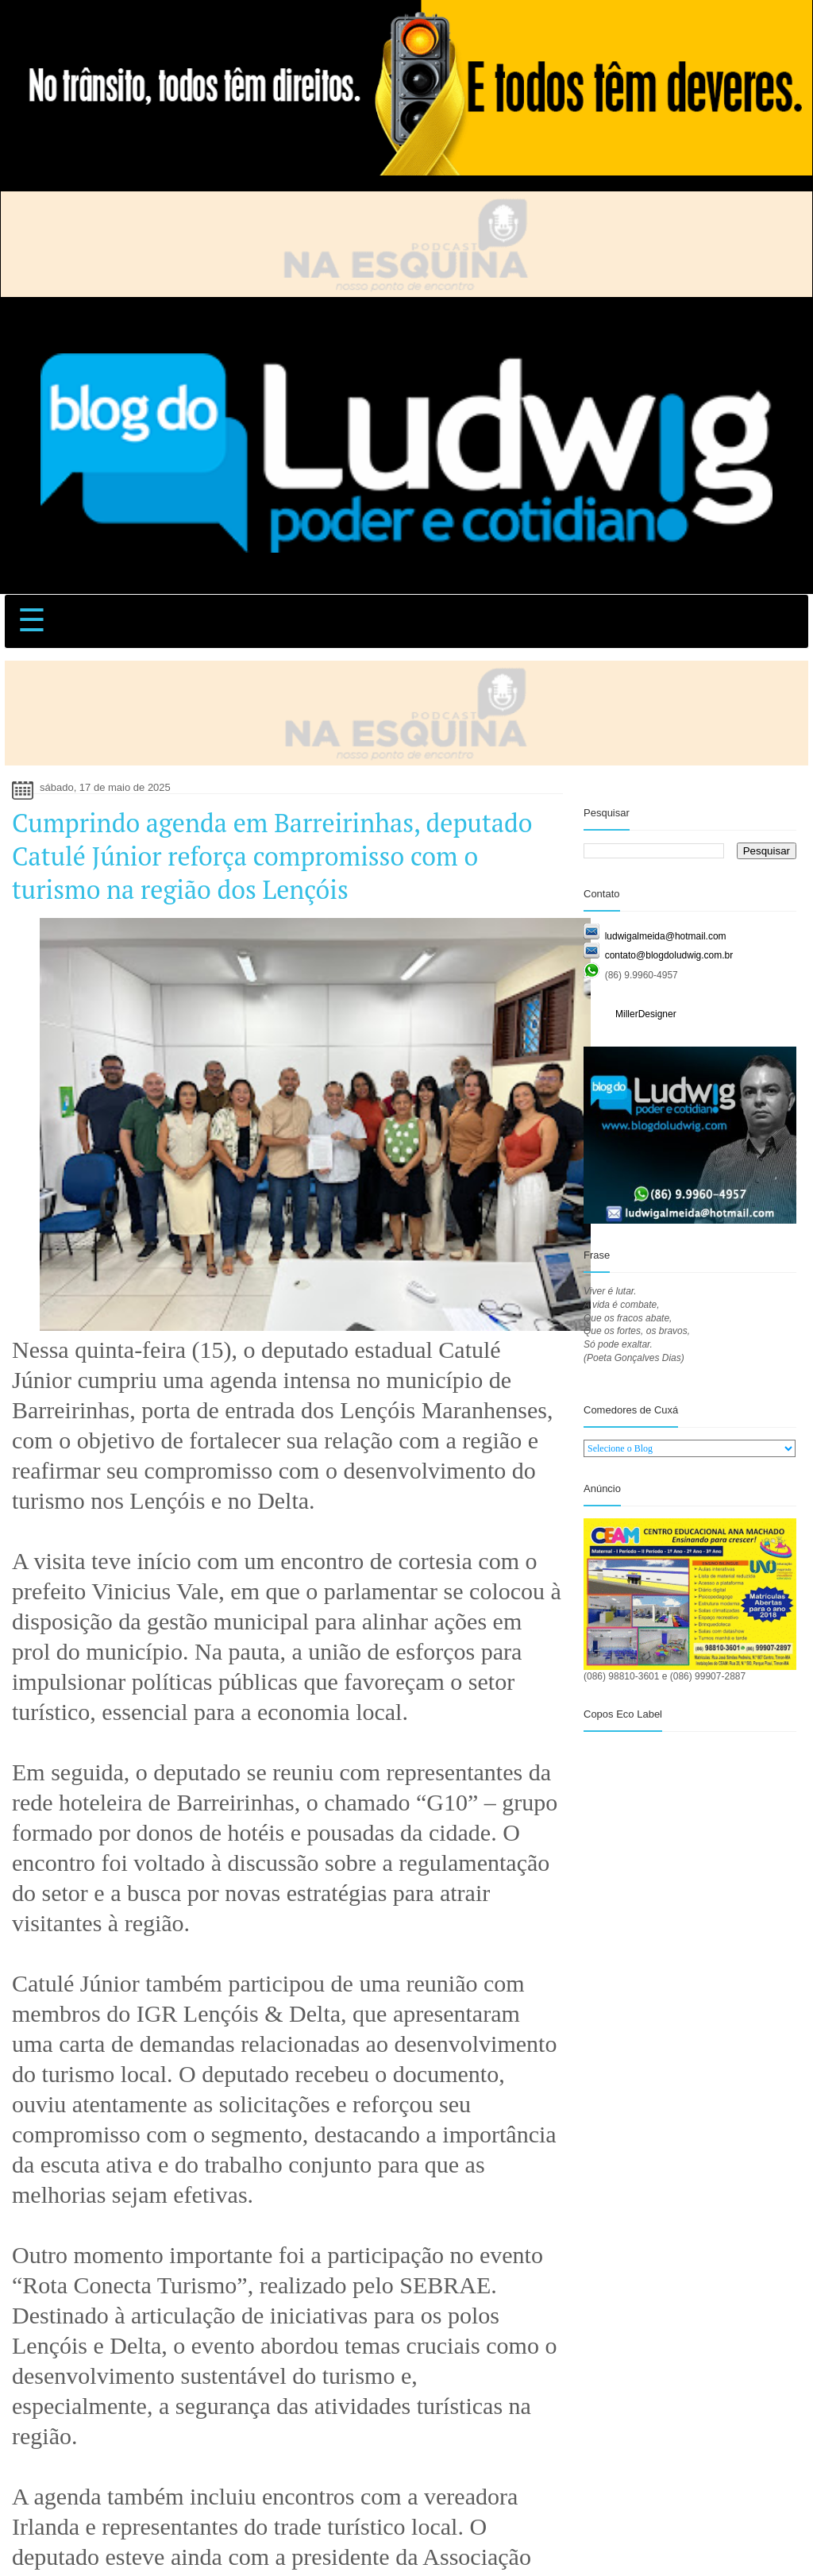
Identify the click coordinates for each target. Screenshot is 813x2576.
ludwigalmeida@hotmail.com (665, 936)
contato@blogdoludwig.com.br (669, 955)
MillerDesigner (645, 1014)
